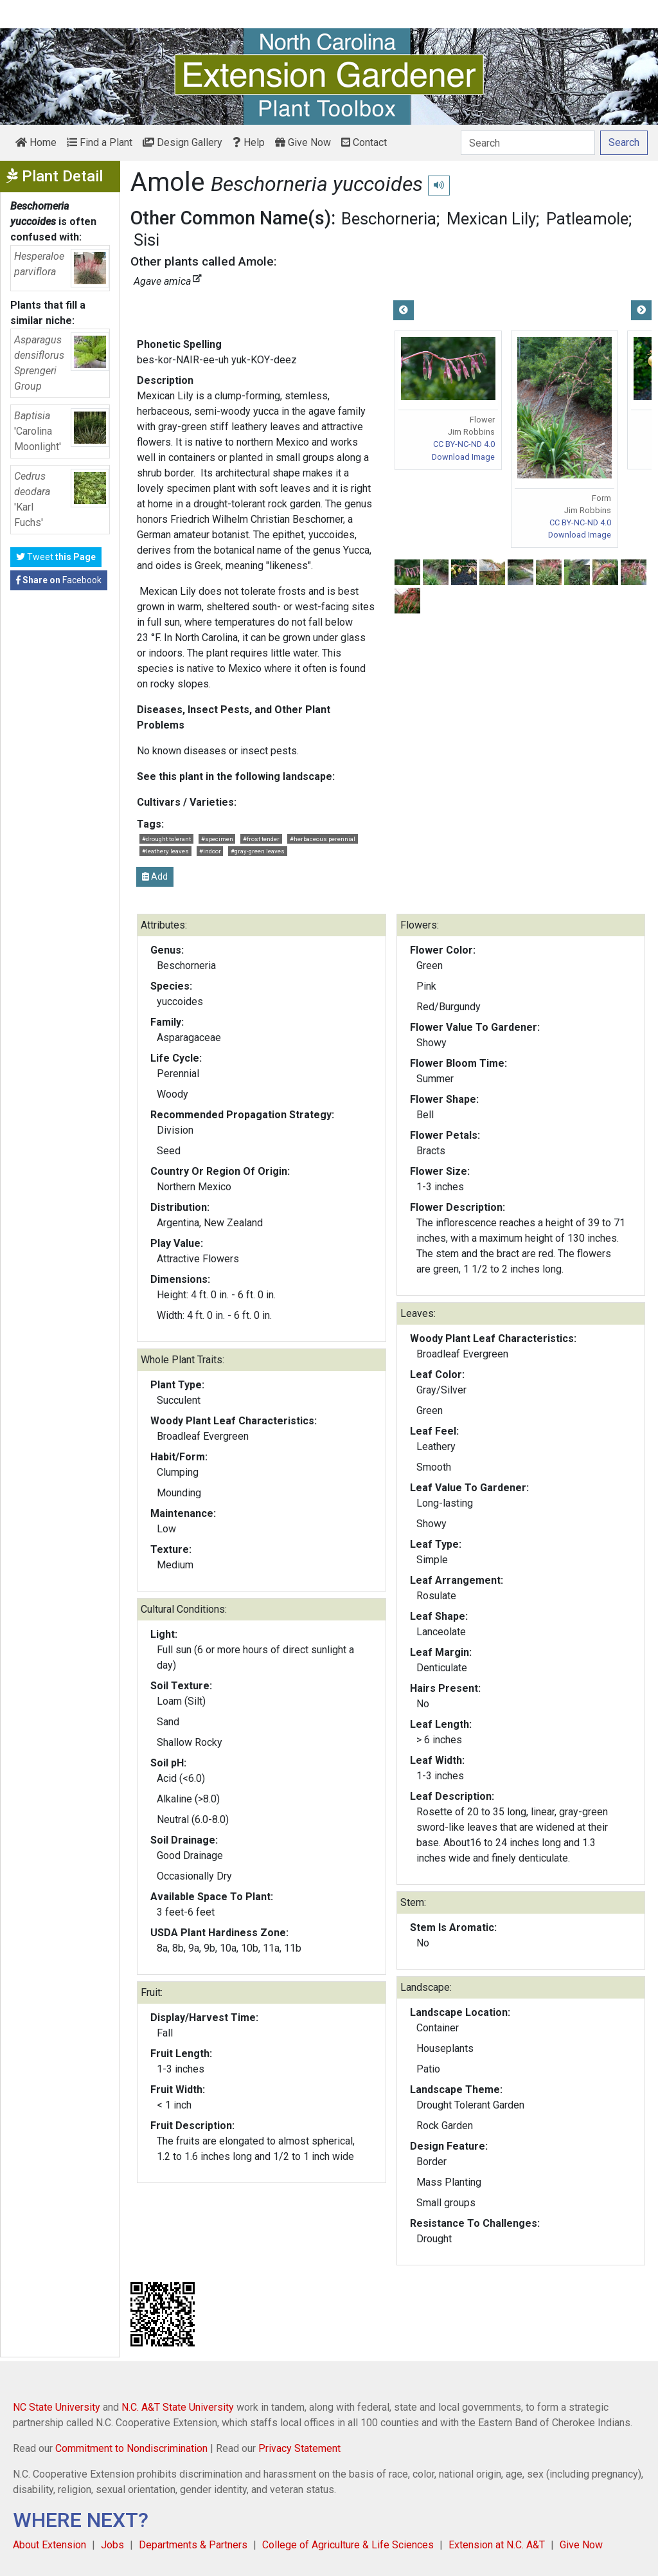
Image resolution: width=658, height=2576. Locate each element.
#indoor (210, 851)
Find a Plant (99, 142)
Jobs (112, 2545)
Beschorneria (388, 218)
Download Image (463, 457)
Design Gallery (182, 142)
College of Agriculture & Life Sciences (348, 2545)
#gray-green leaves (258, 851)
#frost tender (261, 838)
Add (155, 876)
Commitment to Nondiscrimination (131, 2448)
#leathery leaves (165, 851)
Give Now (303, 142)
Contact (364, 142)
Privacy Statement (299, 2448)
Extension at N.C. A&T (497, 2545)
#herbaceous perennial (322, 838)
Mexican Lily (491, 218)
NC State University (56, 2407)
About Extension (49, 2545)
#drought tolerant (166, 838)
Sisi (146, 239)
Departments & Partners (193, 2545)
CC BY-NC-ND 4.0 (464, 444)
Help (249, 142)
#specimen (217, 838)
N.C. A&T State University (177, 2407)
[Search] (528, 143)
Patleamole (587, 218)
